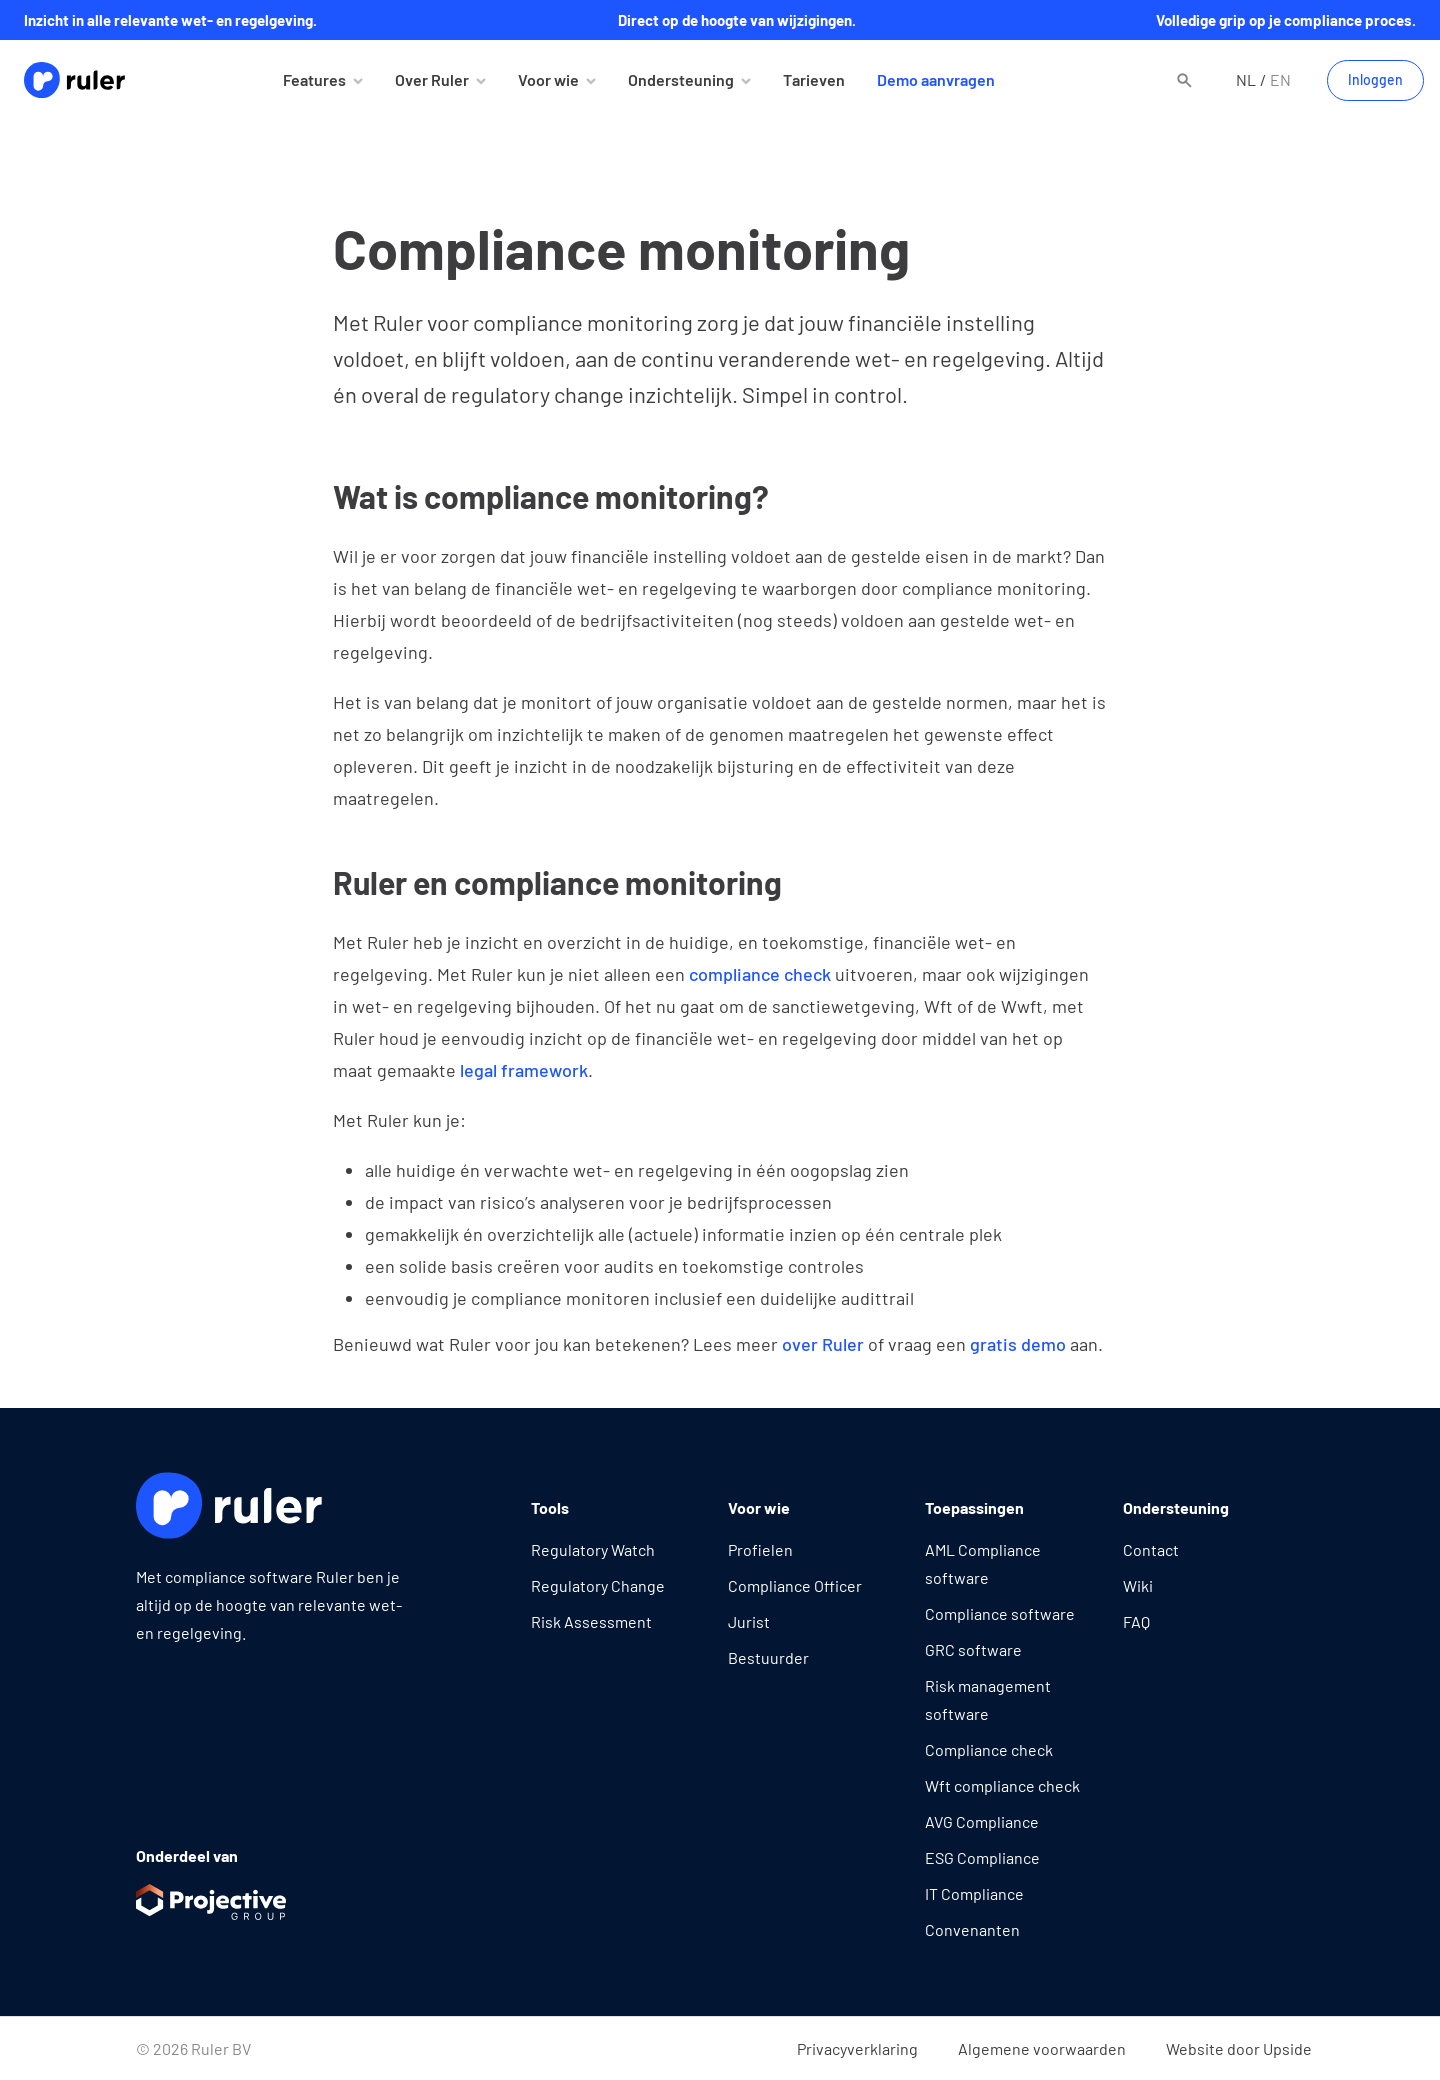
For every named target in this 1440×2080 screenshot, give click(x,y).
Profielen (760, 1549)
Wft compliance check (1002, 1785)
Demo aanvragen (936, 79)
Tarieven (814, 79)
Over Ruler (432, 79)
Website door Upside (1239, 2048)
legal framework (524, 1070)
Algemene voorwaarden (1042, 2048)
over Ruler (823, 1344)
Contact (1151, 1549)
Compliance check (989, 1749)
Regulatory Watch (593, 1549)
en (1280, 79)
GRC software (973, 1649)
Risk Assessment (591, 1621)
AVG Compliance (982, 1821)
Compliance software (1000, 1613)
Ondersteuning (681, 79)
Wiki (1138, 1585)
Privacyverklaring (857, 2048)
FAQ (1136, 1621)
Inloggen (1375, 79)
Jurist (749, 1621)
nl (1246, 79)
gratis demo (1018, 1344)
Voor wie (548, 79)
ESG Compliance (982, 1857)
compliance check (760, 974)
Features (314, 79)
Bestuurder (768, 1657)
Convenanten (972, 1929)
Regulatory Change (598, 1585)
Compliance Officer (795, 1585)
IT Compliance (974, 1893)
